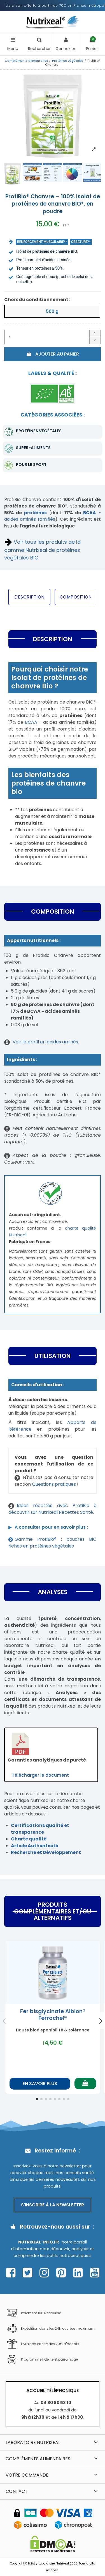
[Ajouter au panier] (85, 2083)
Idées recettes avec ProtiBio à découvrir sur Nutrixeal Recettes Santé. (52, 1508)
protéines (35, 513)
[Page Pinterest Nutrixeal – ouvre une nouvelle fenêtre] (62, 2273)
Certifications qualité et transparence (40, 1828)
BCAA (31, 722)
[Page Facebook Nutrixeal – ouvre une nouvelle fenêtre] (12, 2273)
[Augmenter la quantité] (95, 333)
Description (29, 597)
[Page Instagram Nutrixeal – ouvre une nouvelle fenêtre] (45, 2273)
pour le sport (31, 464)
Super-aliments (33, 447)
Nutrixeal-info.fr (38, 2242)
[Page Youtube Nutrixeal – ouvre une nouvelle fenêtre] (94, 2273)
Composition (76, 597)
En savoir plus (40, 2083)
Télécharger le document (40, 1775)
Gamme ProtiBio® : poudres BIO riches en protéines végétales (52, 1542)
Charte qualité (28, 1839)
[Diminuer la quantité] (95, 340)
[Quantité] (46, 337)
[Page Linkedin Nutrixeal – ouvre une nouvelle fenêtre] (79, 2273)
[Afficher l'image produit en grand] (52, 114)
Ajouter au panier (52, 354)
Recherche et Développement (46, 1852)
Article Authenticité (34, 1845)
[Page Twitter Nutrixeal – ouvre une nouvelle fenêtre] (29, 2273)
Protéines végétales (39, 431)
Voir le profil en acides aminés (45, 1042)
